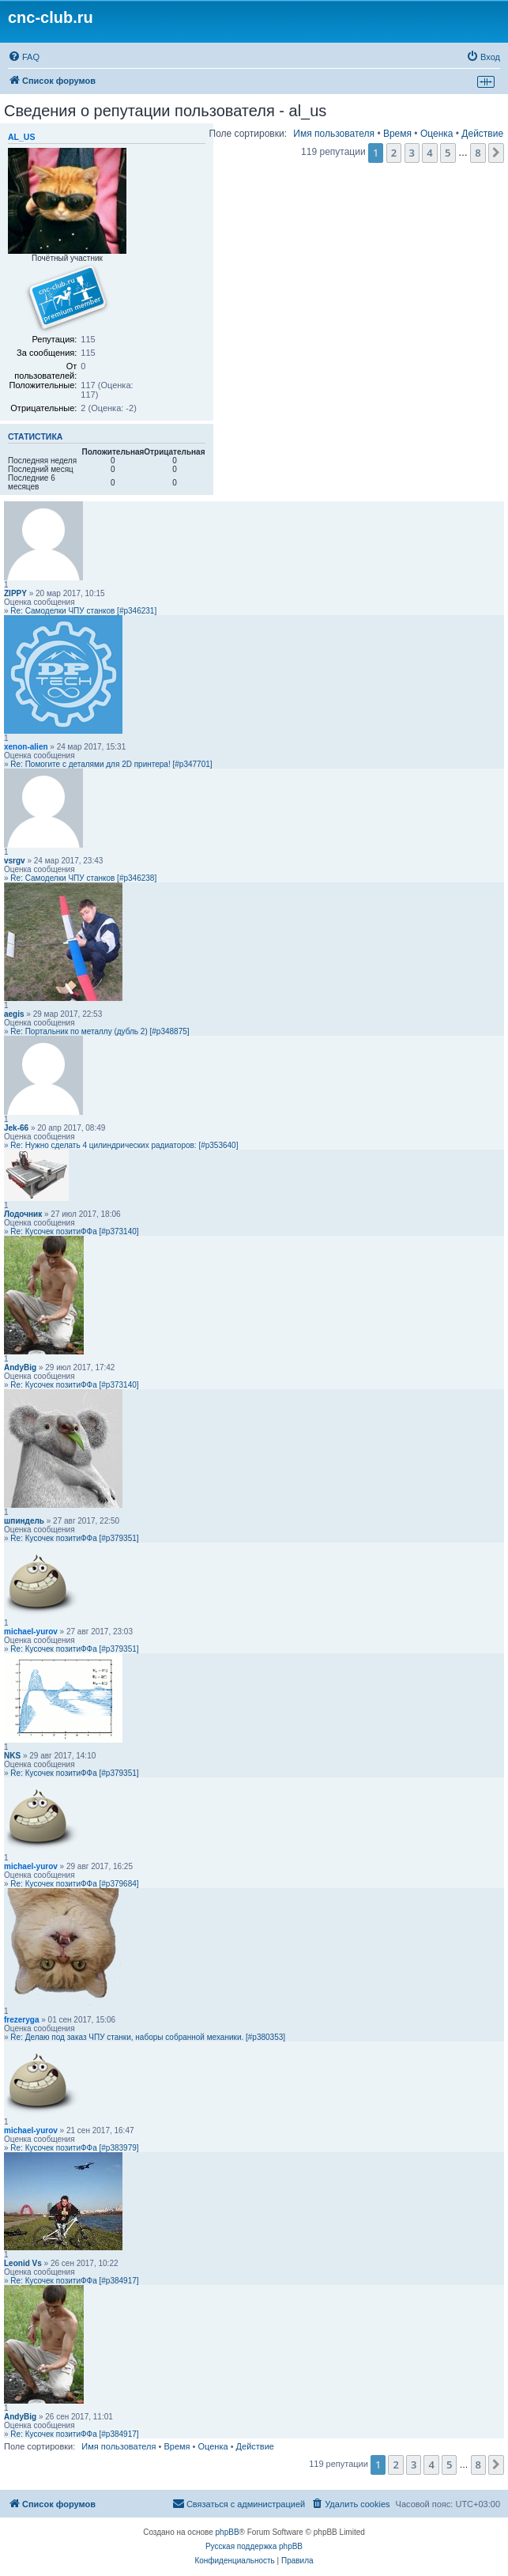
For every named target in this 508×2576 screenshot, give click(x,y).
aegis (14, 1014)
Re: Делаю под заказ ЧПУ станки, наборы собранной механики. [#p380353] (147, 2037)
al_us (21, 137)
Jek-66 (16, 1128)
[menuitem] (24, 56)
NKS (12, 1755)
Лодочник (23, 1214)
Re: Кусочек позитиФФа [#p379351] (74, 1538)
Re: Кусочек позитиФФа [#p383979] (74, 2148)
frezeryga (21, 2019)
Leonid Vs (23, 2263)
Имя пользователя (333, 133)
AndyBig (20, 1367)
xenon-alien (26, 746)
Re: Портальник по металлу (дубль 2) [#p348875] (99, 1031)
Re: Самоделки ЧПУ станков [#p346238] (83, 878)
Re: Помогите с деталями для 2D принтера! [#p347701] (111, 764)
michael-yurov (31, 1631)
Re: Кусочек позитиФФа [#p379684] (74, 1883)
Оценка (436, 133)
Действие (482, 133)
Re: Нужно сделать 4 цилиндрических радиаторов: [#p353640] (124, 1145)
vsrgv (14, 860)
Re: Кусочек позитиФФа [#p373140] (74, 1231)
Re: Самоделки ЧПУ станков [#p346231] (83, 610)
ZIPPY (15, 593)
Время (397, 133)
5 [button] (447, 152)
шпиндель (24, 1521)
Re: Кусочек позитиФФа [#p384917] (74, 2280)
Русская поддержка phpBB (254, 2546)
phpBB (227, 2532)
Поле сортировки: (248, 133)
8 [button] (477, 152)
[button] (496, 152)
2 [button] (394, 152)
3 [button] (412, 152)
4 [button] (429, 152)
